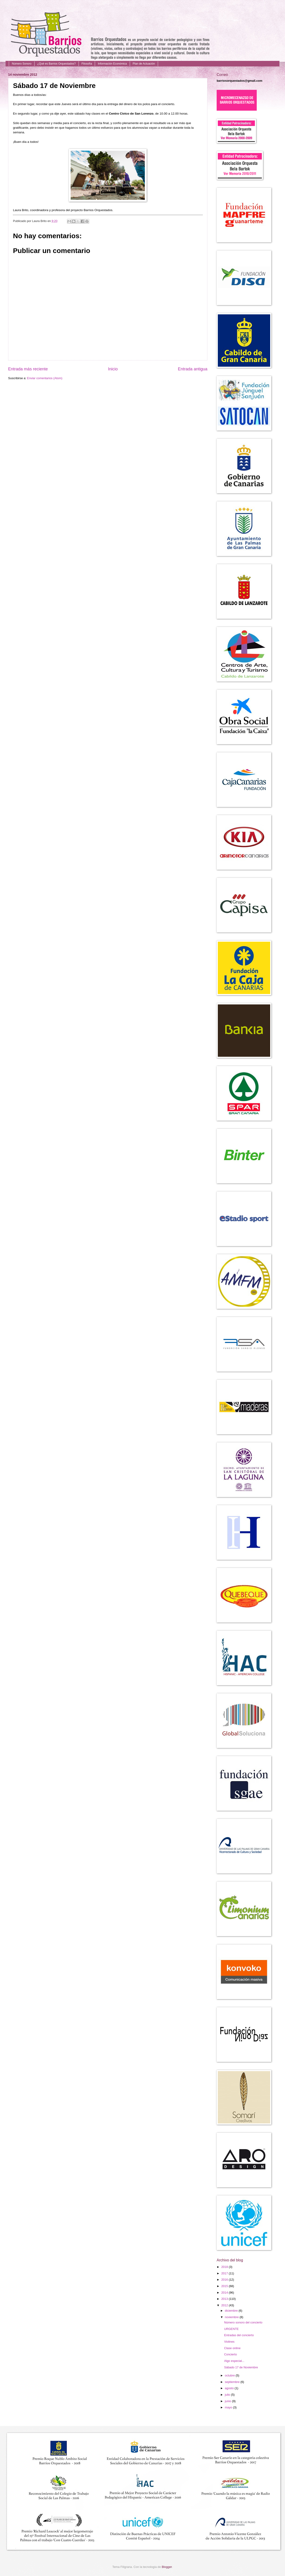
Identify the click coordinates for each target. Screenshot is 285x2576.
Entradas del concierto (239, 2335)
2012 (225, 2305)
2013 (225, 2299)
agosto (229, 2388)
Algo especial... (234, 2361)
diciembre (231, 2310)
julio (228, 2394)
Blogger (167, 2567)
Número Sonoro (22, 63)
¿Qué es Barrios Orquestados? (56, 63)
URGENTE (231, 2329)
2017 (225, 2273)
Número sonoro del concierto (243, 2322)
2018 (225, 2267)
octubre (230, 2375)
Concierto (230, 2354)
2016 (225, 2279)
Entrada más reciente (28, 369)
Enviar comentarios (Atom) (44, 378)
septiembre (232, 2382)
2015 (225, 2286)
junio (228, 2401)
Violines (229, 2341)
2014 (225, 2292)
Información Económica (112, 63)
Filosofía (87, 63)
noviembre (232, 2317)
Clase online (232, 2348)
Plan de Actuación (144, 63)
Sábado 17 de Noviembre (241, 2367)
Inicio (113, 369)
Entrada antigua (192, 369)
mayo (229, 2407)
